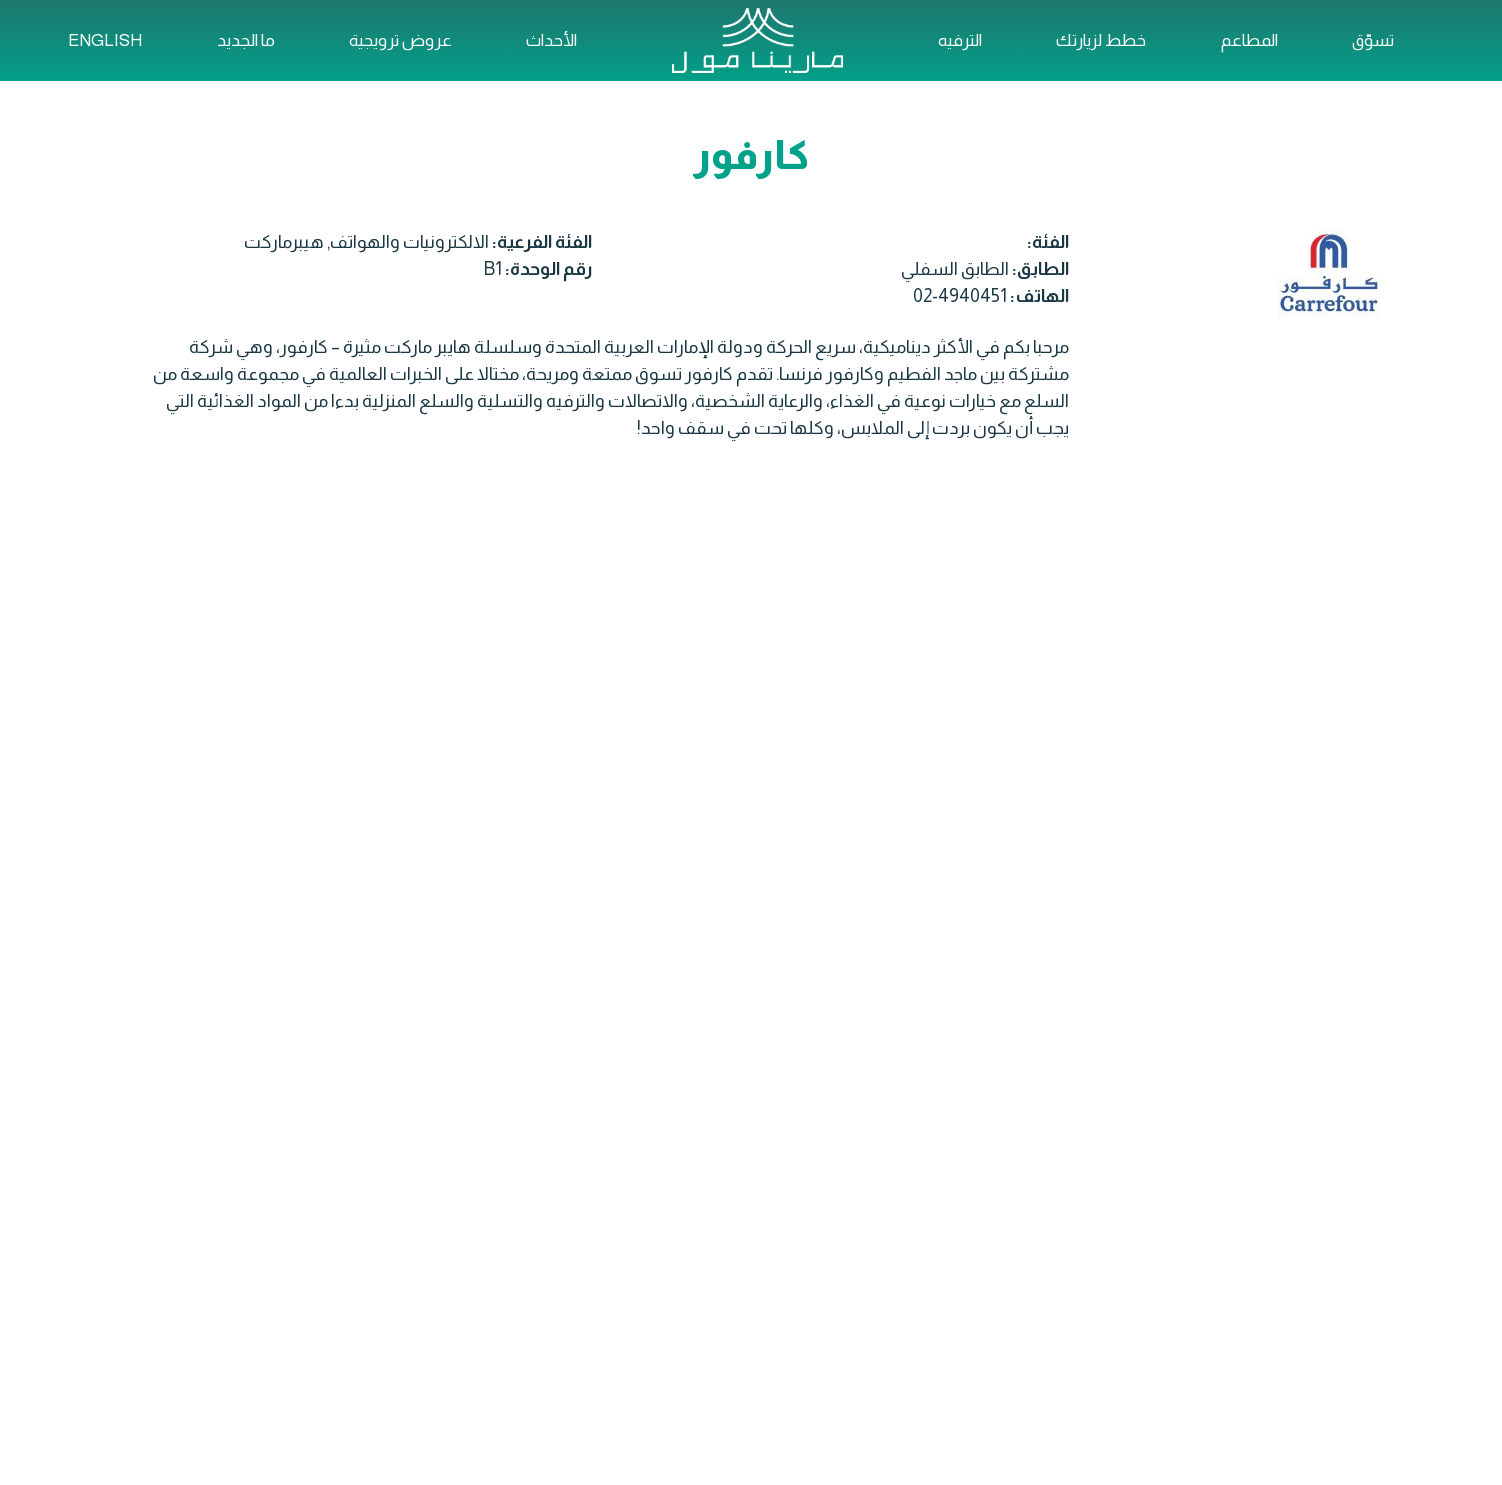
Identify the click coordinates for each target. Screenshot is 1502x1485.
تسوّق (1373, 40)
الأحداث (551, 40)
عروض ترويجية (400, 40)
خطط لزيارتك (1101, 40)
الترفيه (960, 40)
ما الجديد (246, 40)
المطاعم (1249, 40)
